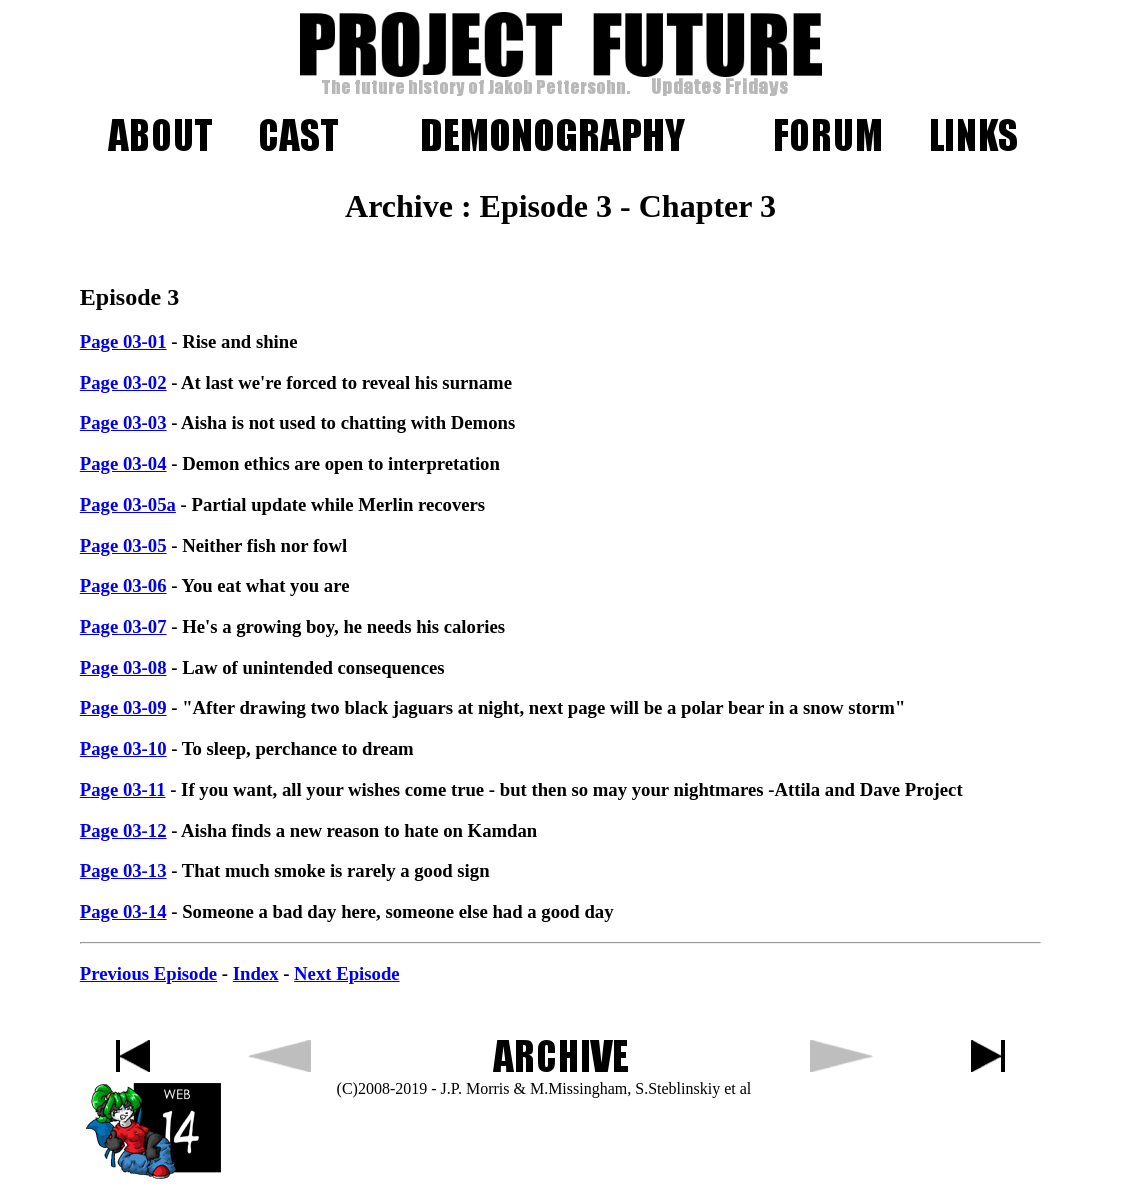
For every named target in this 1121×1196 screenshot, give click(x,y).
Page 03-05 (123, 545)
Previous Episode (148, 973)
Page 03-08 (123, 667)
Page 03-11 (123, 789)
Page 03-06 (123, 585)
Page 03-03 (123, 422)
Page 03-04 (123, 463)
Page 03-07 (123, 626)
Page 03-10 (123, 748)
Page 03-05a (128, 504)
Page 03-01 (123, 341)
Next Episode (346, 973)
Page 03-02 (123, 382)
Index (256, 973)
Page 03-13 (123, 870)
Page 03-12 (123, 830)
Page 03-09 (123, 707)
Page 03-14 (123, 911)
